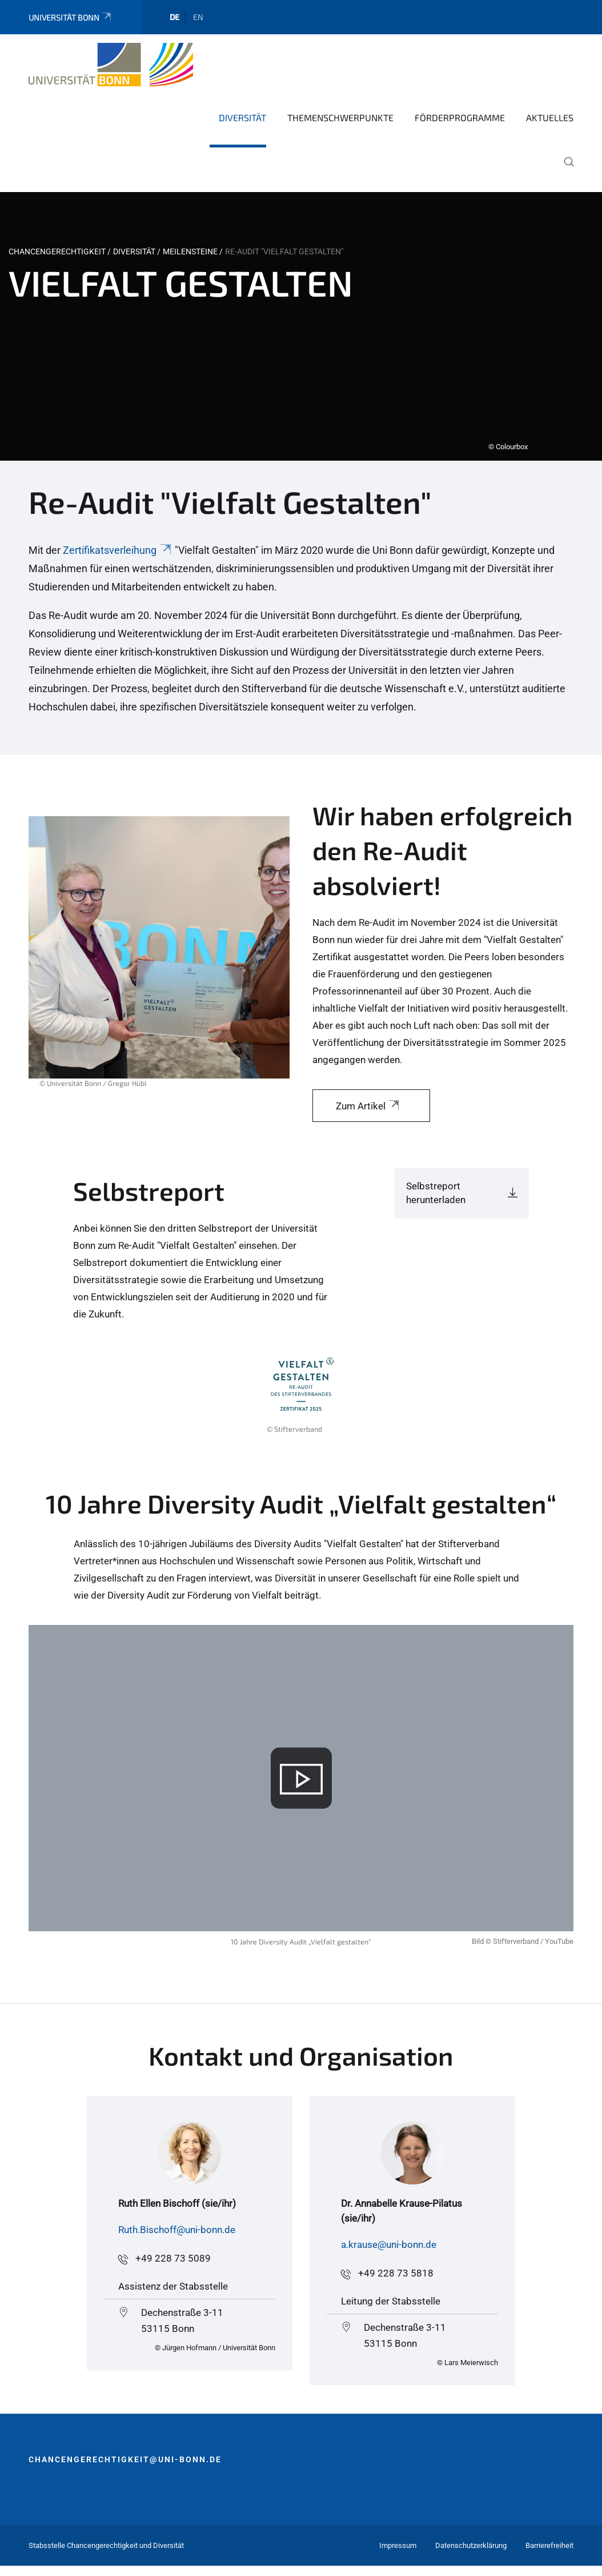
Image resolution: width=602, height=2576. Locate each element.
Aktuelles (549, 117)
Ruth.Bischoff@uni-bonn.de (176, 2229)
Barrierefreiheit (549, 2545)
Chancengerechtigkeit (57, 251)
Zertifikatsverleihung (117, 550)
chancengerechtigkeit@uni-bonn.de (125, 2459)
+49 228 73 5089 (173, 2258)
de (174, 17)
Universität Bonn (71, 17)
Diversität (242, 117)
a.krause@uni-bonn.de (388, 2244)
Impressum (397, 2545)
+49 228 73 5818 (396, 2273)
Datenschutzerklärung (471, 2545)
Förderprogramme (460, 117)
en (198, 17)
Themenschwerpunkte (340, 117)
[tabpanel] (301, 326)
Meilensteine (190, 251)
